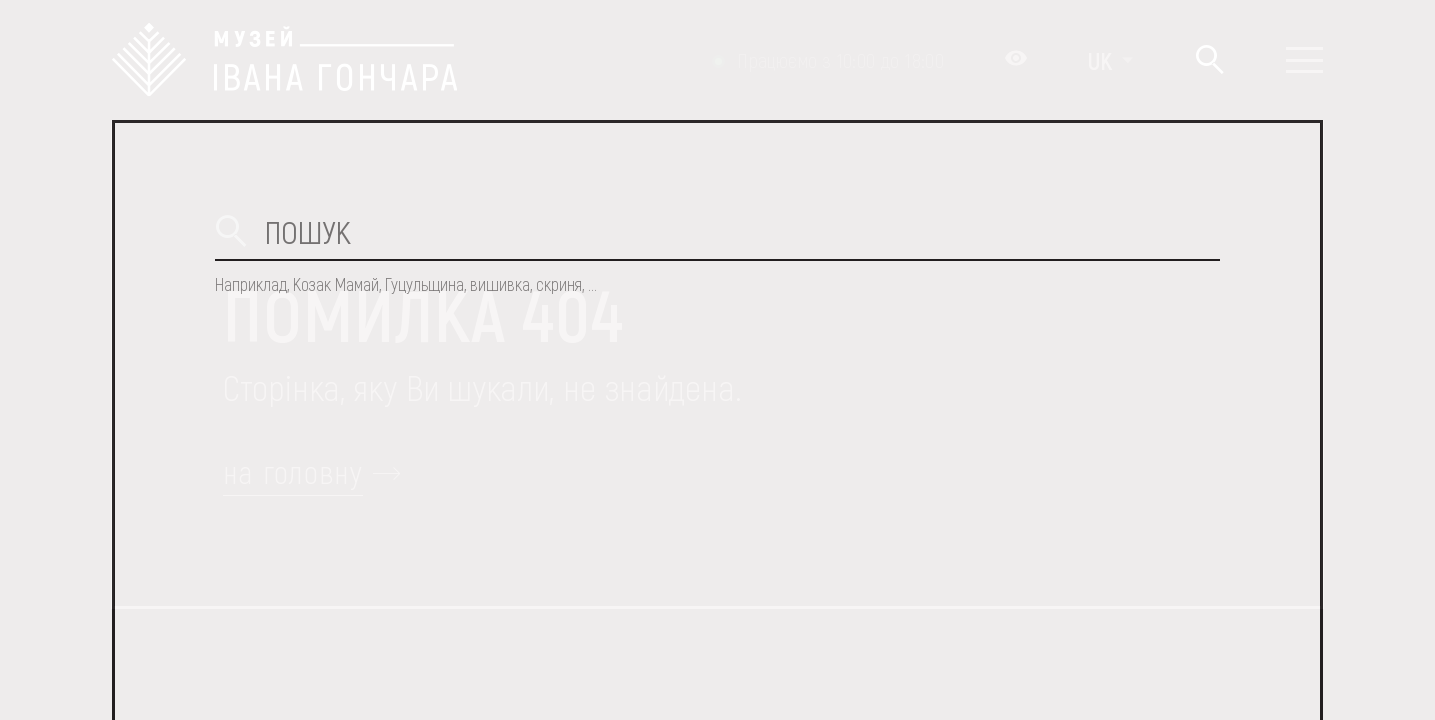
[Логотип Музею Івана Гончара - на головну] (284, 60)
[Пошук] (1209, 60)
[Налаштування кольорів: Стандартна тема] (1016, 60)
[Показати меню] (1304, 60)
